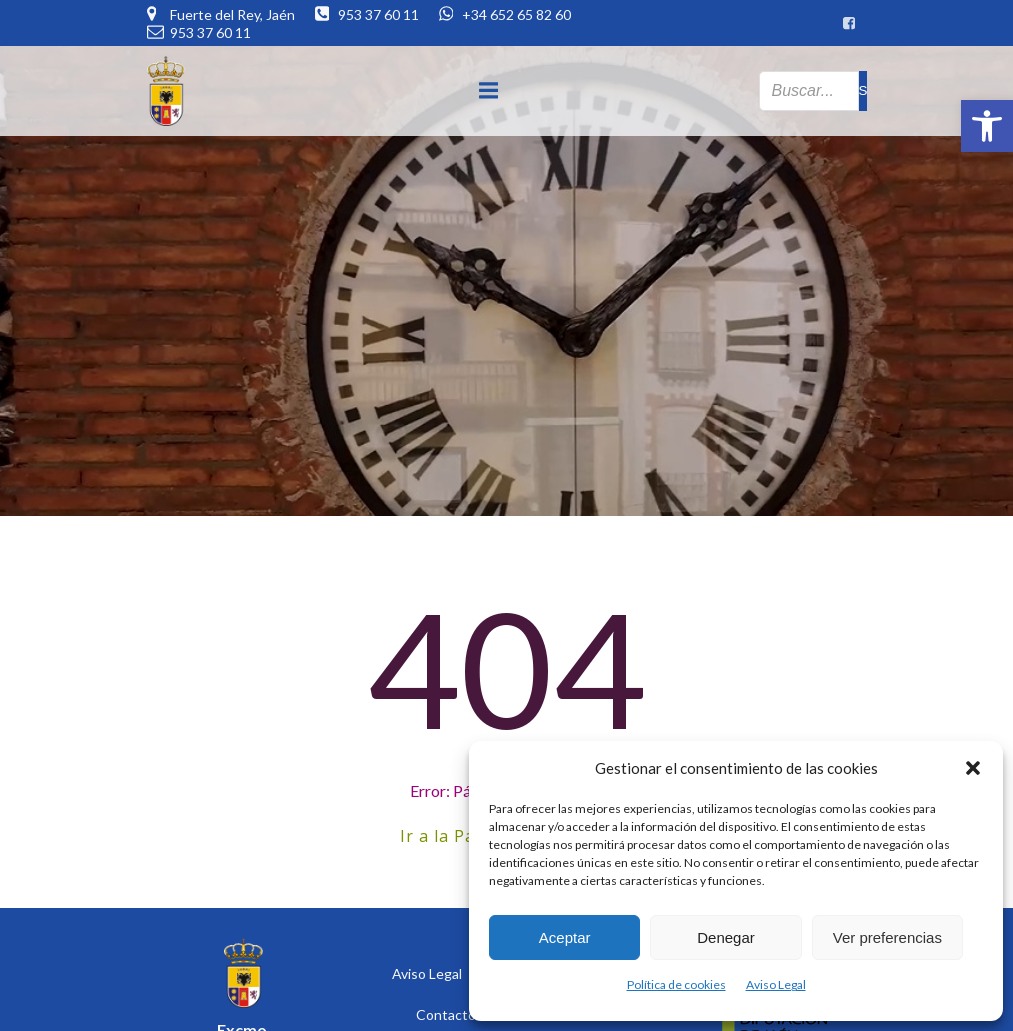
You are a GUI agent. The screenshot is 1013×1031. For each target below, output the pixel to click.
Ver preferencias (887, 937)
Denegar (726, 937)
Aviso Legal (776, 984)
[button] (987, 126)
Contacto (446, 1014)
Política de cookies (676, 984)
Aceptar (565, 937)
